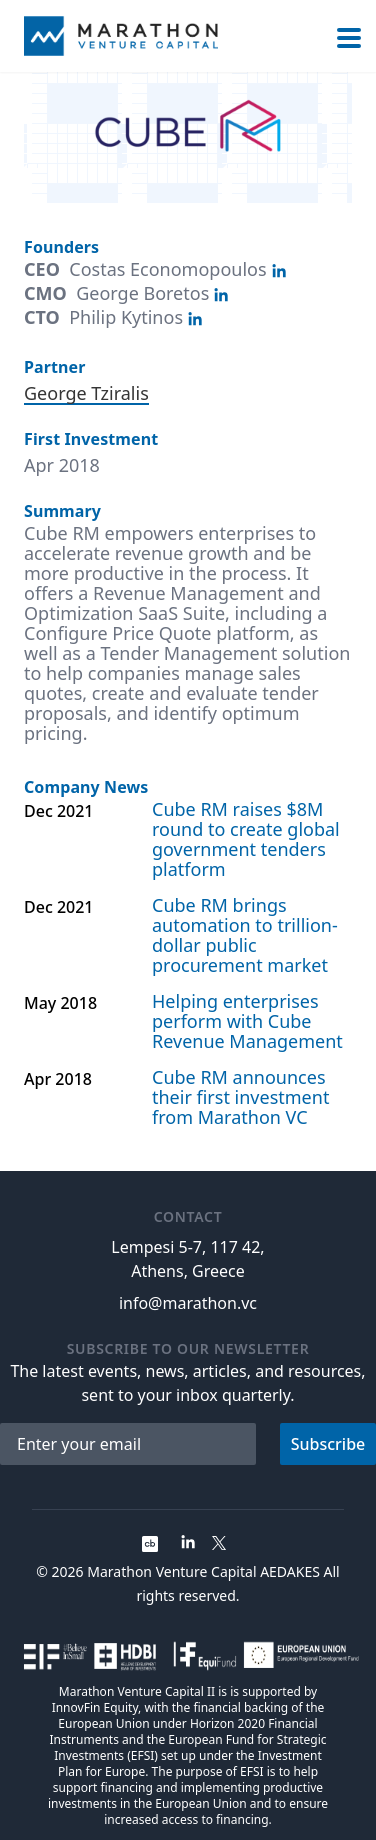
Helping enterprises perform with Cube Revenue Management (247, 1021)
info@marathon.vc (188, 1303)
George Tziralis (86, 393)
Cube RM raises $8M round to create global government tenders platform (246, 839)
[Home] (121, 36)
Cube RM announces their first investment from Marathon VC (240, 1097)
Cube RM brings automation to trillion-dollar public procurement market (245, 935)
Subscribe (328, 1444)
